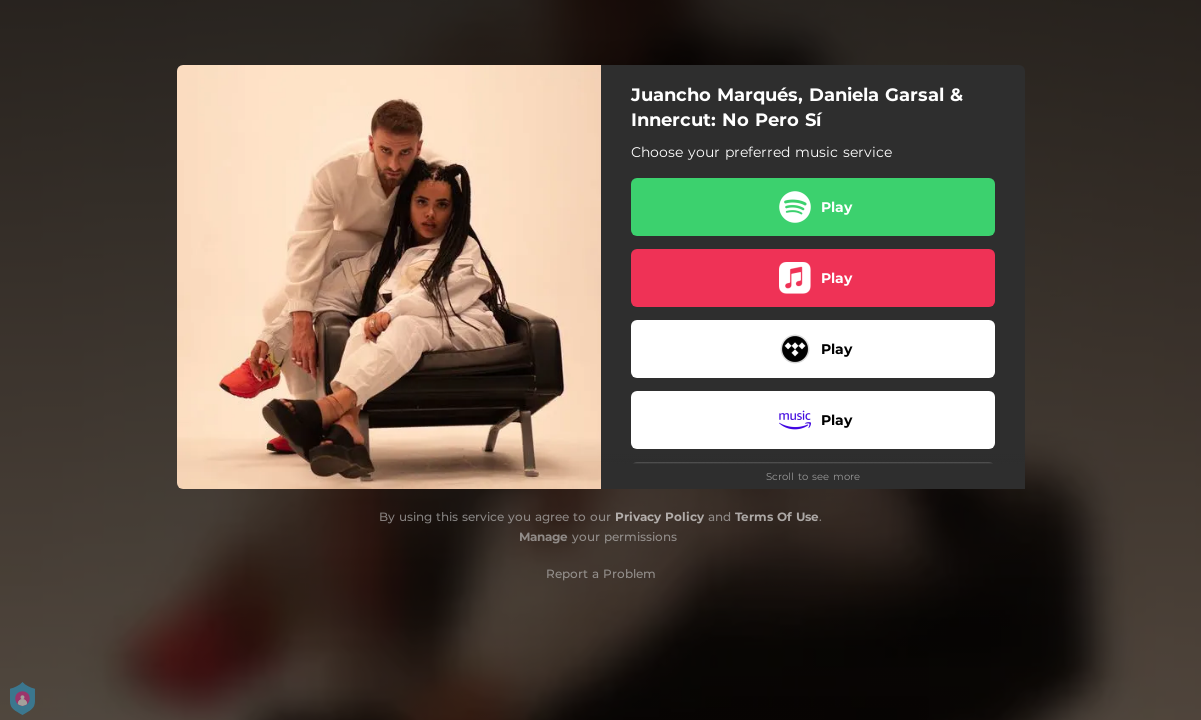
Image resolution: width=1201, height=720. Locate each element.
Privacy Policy (659, 516)
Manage (543, 536)
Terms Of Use (777, 516)
